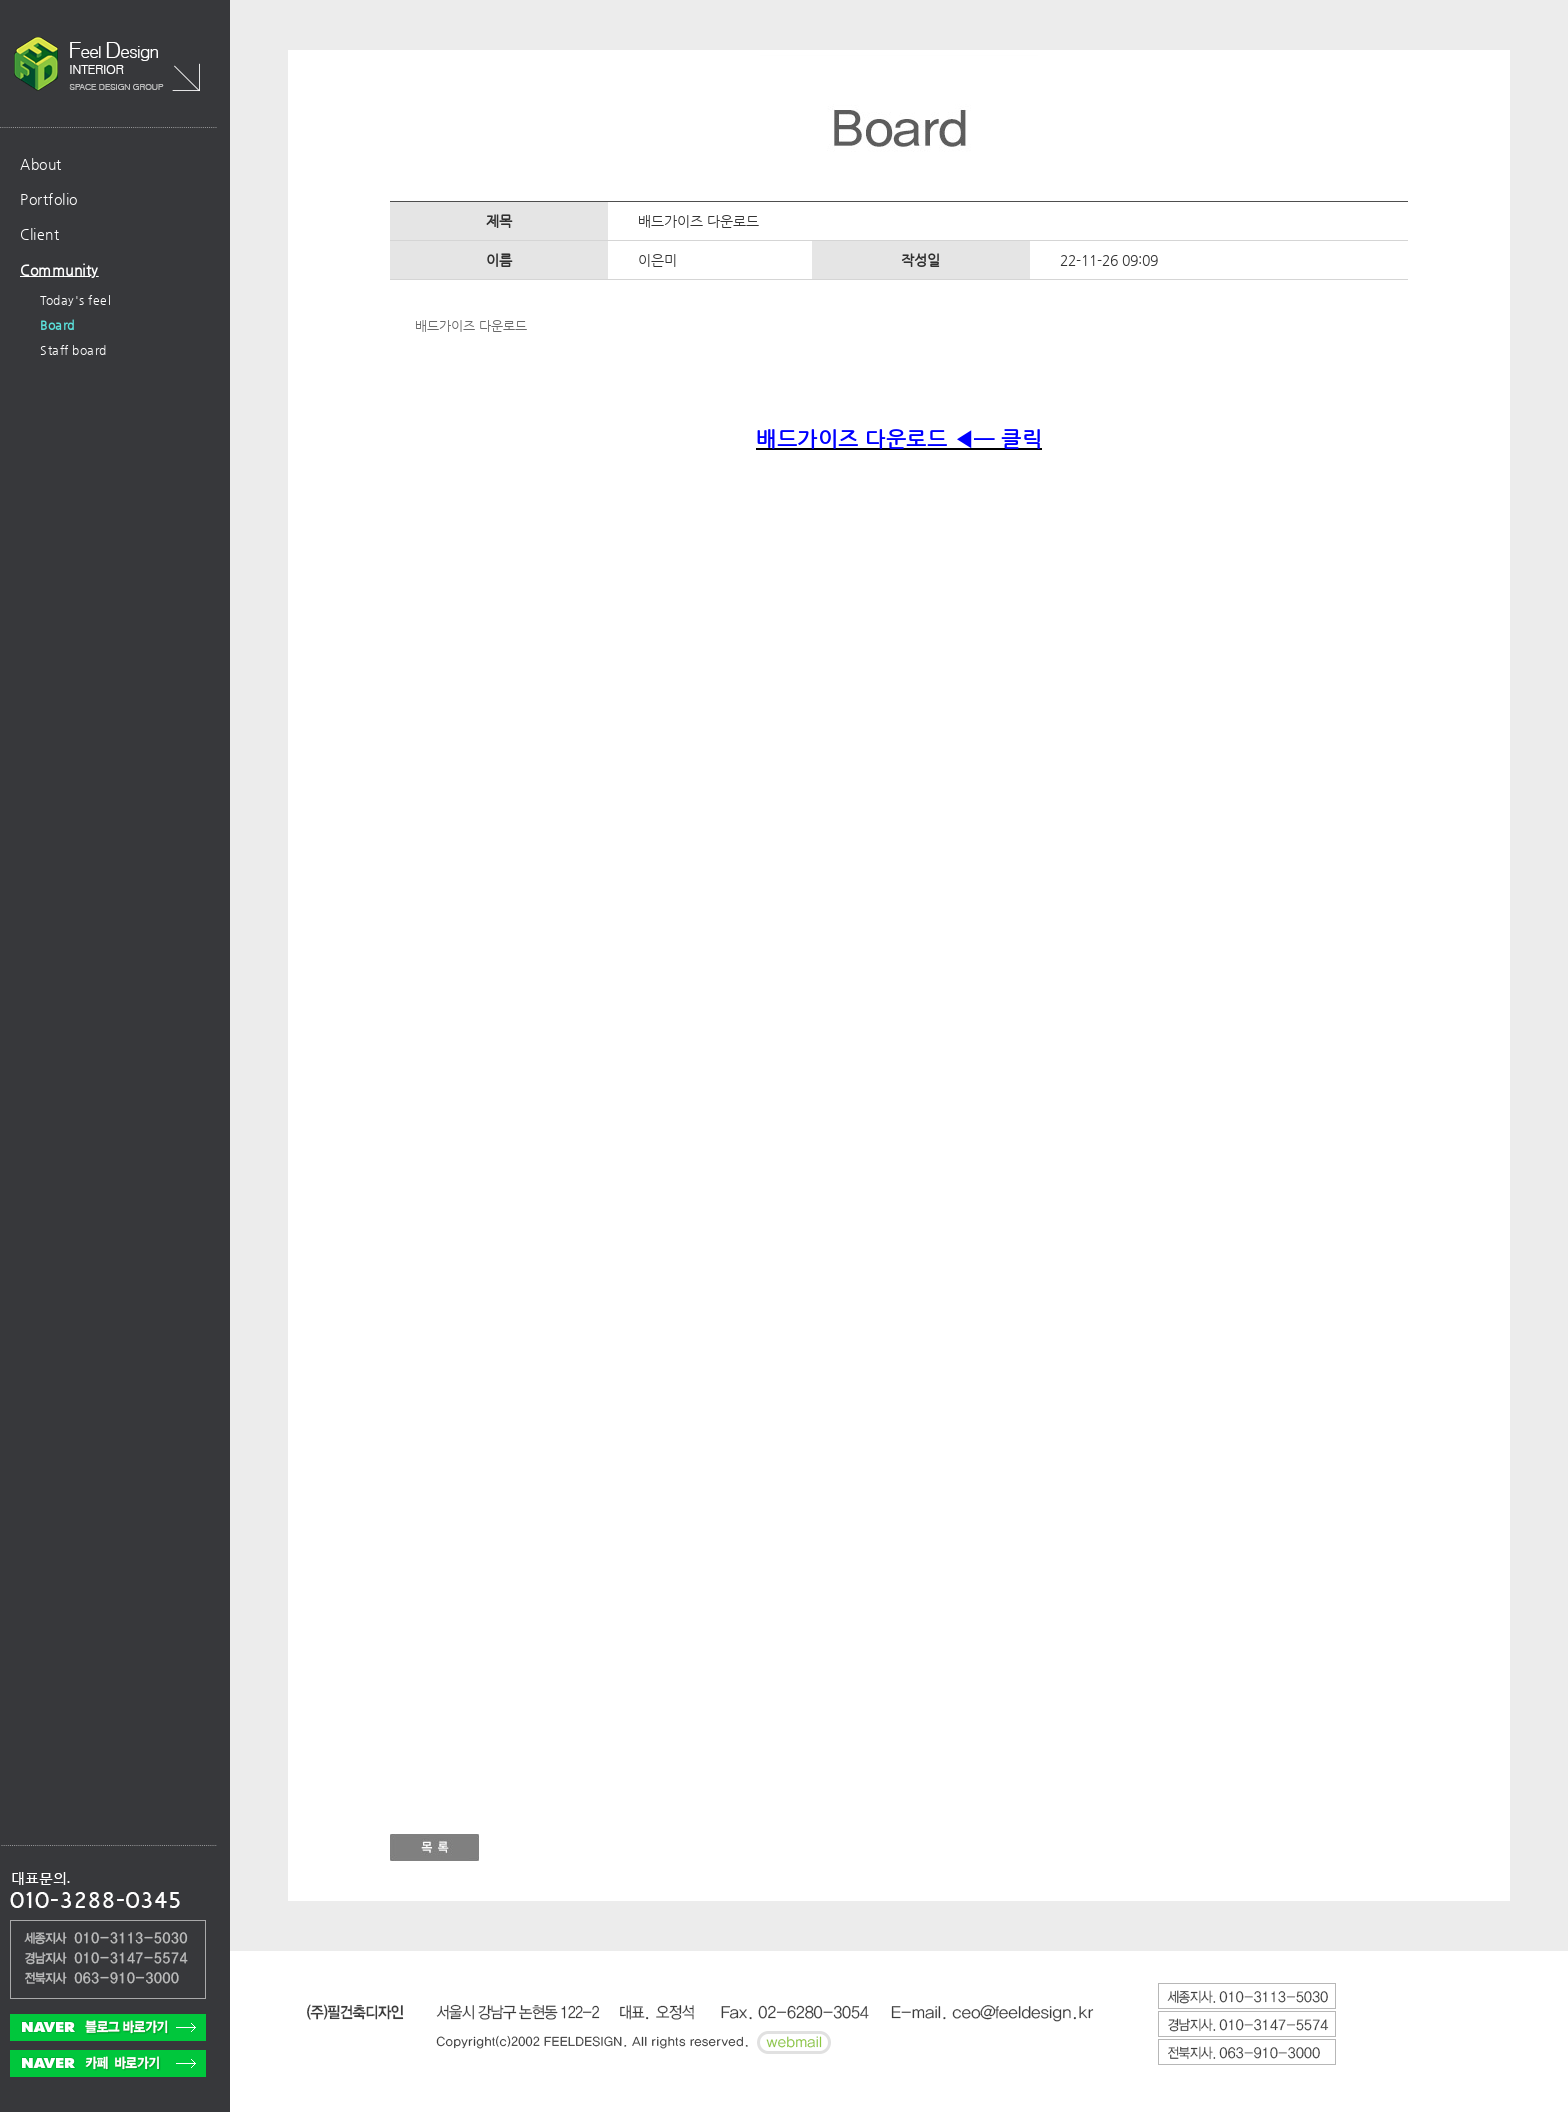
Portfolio (49, 199)
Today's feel (75, 300)
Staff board (73, 350)
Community (59, 270)
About (41, 164)
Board (57, 325)
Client (39, 234)
